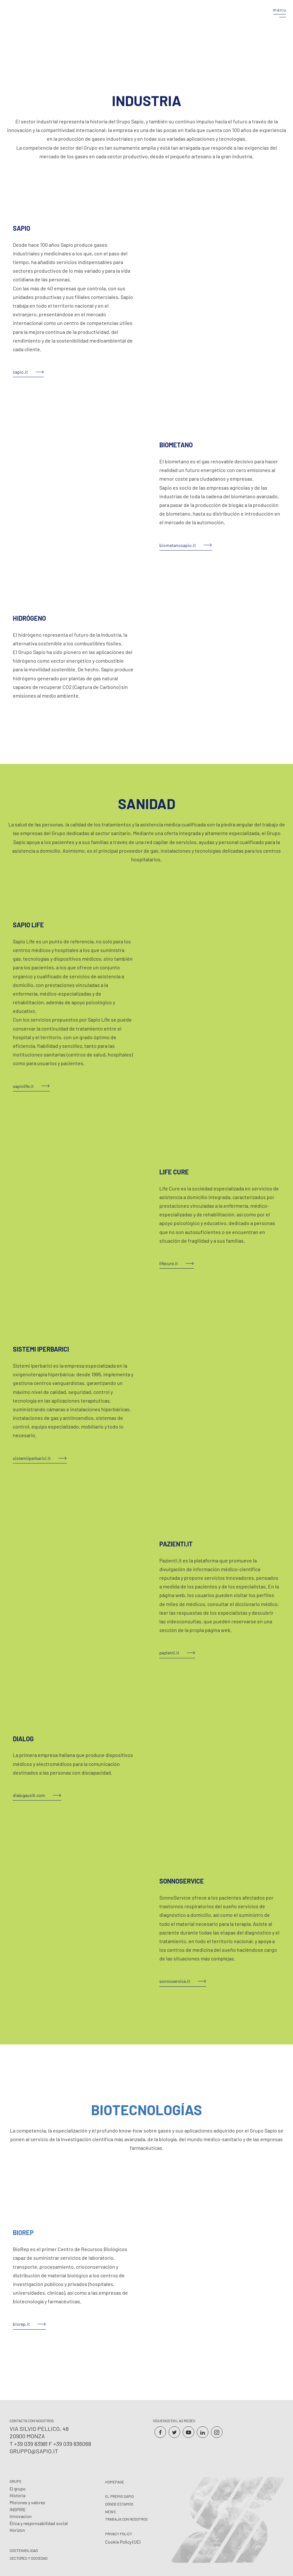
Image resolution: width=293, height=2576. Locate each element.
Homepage (114, 2482)
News (110, 2511)
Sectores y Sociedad (28, 2558)
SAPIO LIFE (28, 925)
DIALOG (23, 1739)
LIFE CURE (174, 1172)
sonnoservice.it (174, 1981)
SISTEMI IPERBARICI (41, 1349)
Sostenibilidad (24, 2550)
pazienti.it (169, 1652)
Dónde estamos (119, 2504)
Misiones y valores (27, 2502)
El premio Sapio (119, 2496)
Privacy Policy (118, 2533)
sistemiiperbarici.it (32, 1458)
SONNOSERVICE (181, 1881)
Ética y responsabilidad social (39, 2523)
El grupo (18, 2488)
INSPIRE (18, 2509)
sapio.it (20, 372)
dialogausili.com (29, 1795)
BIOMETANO (176, 445)
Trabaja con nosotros (126, 2519)
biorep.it (21, 2324)
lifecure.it (168, 1263)
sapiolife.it (23, 1086)
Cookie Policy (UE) (122, 2542)
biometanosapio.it (177, 545)
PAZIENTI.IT (176, 1544)
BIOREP (23, 2232)
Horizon (17, 2530)
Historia (17, 2495)
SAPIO (21, 228)
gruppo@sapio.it (34, 2451)
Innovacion (21, 2516)
